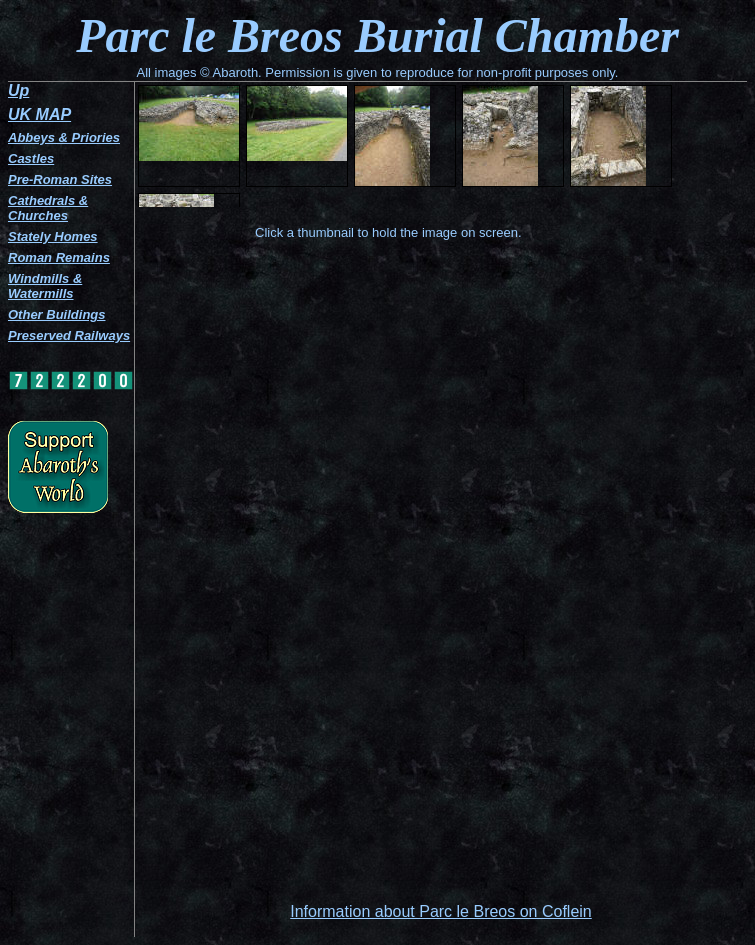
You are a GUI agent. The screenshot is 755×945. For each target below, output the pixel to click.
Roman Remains (59, 257)
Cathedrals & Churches (48, 208)
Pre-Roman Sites (60, 179)
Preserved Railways (69, 335)
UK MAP (39, 114)
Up (18, 90)
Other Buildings (57, 314)
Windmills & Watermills (45, 286)
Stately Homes (53, 236)
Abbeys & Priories (64, 137)
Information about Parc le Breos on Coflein (441, 911)
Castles (31, 158)
